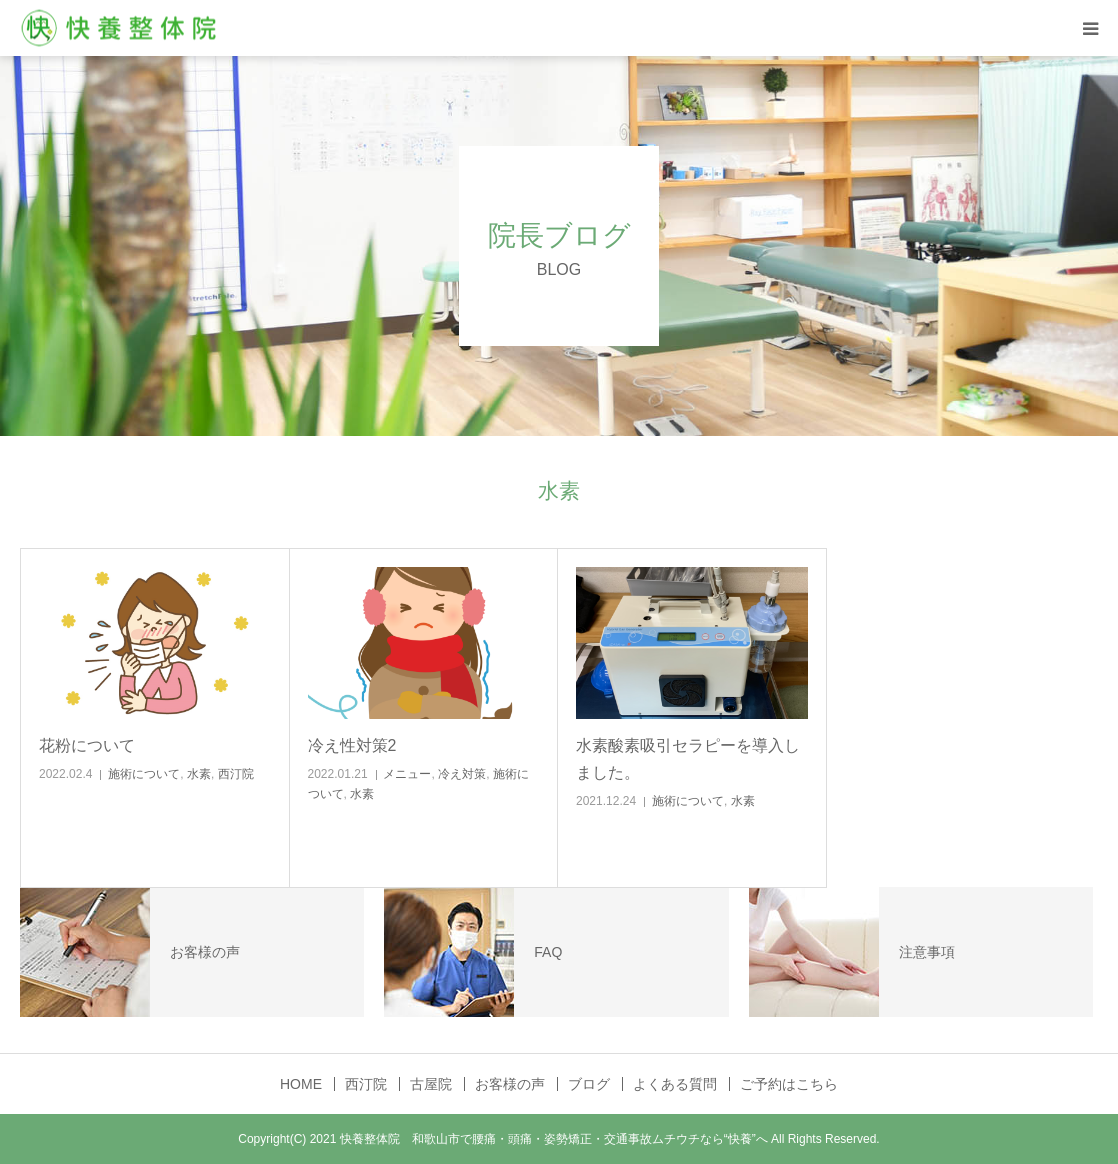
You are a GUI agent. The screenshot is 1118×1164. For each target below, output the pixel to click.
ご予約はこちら (789, 1084)
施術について (144, 774)
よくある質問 (675, 1084)
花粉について (87, 745)
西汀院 (236, 774)
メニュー (407, 774)
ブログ (589, 1084)
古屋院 (431, 1084)
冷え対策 (462, 774)
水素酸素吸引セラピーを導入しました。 (688, 759)
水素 (199, 774)
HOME (301, 1084)
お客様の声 (510, 1084)
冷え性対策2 (352, 745)
